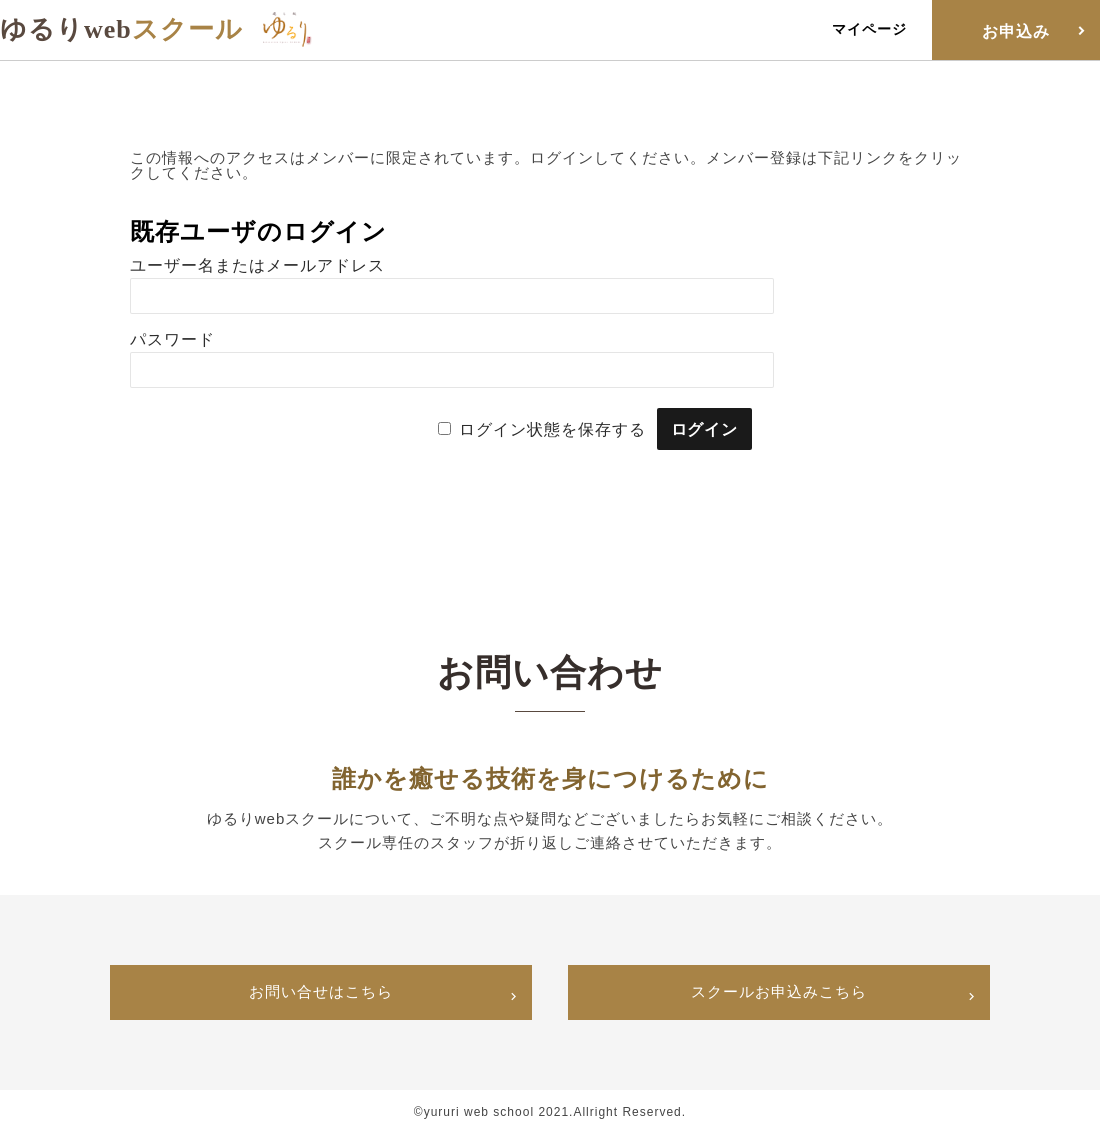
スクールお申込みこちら (779, 992)
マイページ (869, 29)
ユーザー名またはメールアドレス (257, 265)
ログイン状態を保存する (552, 429)
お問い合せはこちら (321, 992)
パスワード (172, 339)
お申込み (1016, 31)
